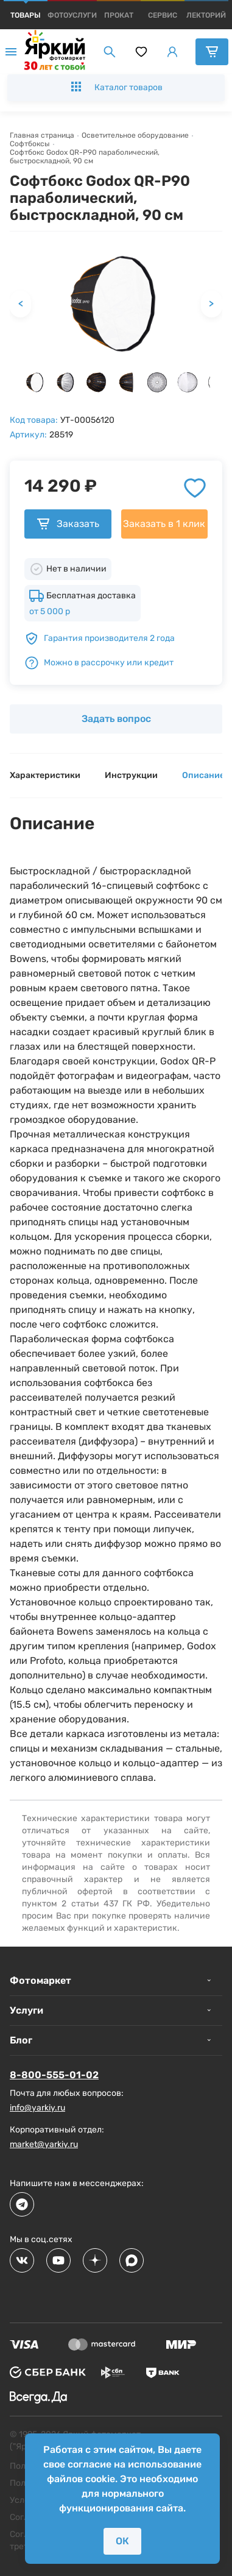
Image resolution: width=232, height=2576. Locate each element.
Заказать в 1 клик (164, 523)
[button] (35, 382)
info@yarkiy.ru (37, 2108)
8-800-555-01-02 (54, 2075)
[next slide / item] (216, 385)
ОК (122, 2541)
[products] (25, 15)
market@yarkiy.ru (44, 2144)
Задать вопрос (116, 718)
